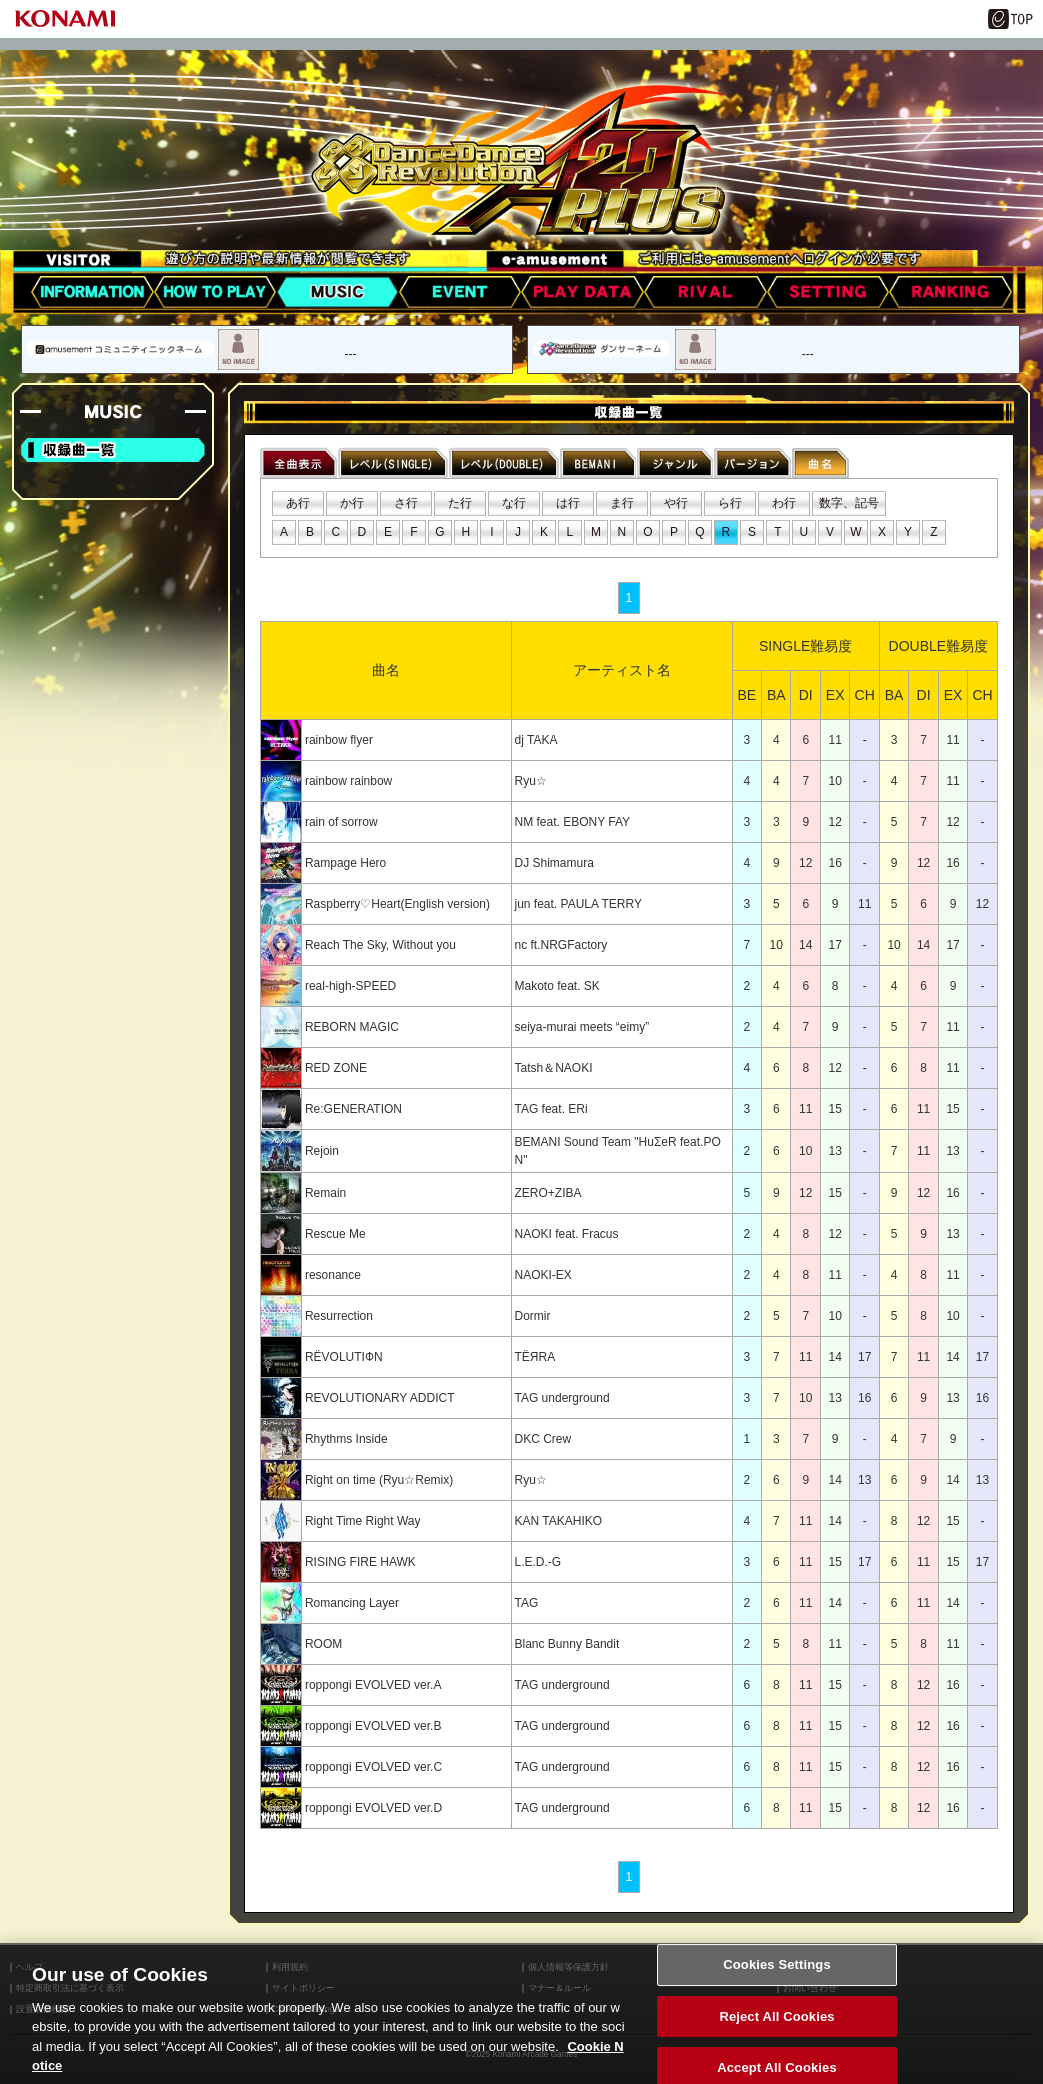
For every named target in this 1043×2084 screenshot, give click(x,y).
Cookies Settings (777, 1981)
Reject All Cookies (776, 2032)
